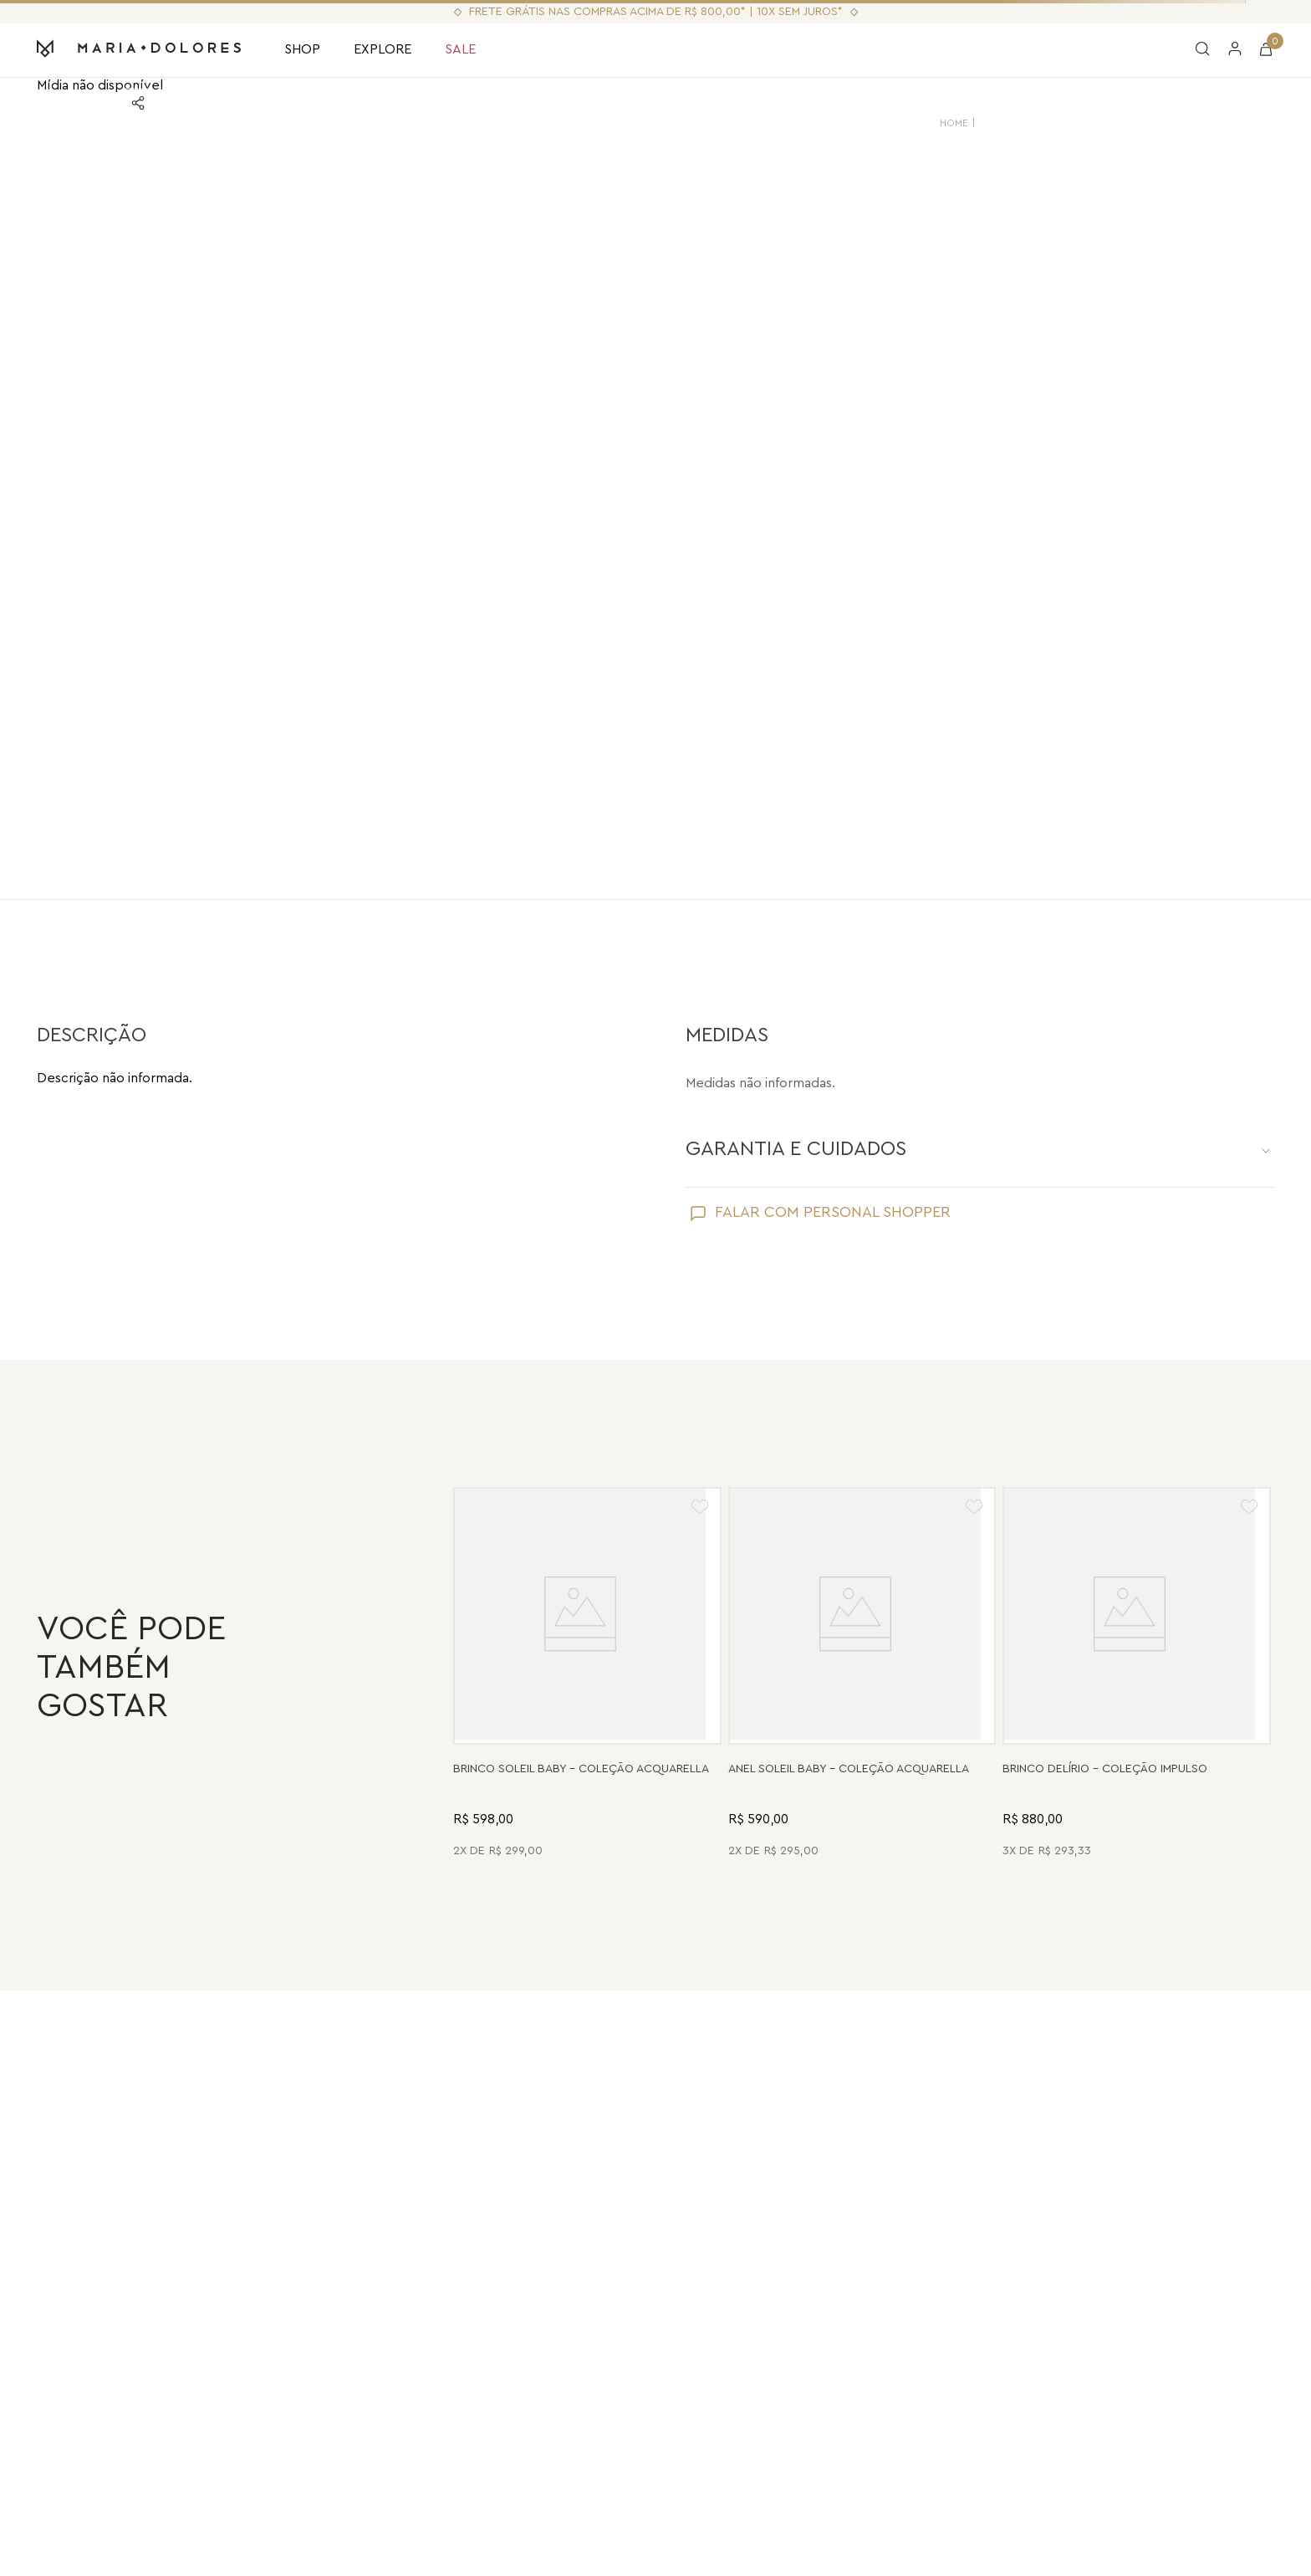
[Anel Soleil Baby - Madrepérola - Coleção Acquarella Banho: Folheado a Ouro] (862, 1675)
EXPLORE (382, 49)
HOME (954, 123)
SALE (460, 49)
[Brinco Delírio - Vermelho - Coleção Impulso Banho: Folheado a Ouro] (1136, 1675)
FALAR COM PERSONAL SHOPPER (833, 1211)
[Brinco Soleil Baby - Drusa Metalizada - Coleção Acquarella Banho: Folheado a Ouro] (587, 1675)
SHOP (302, 49)
